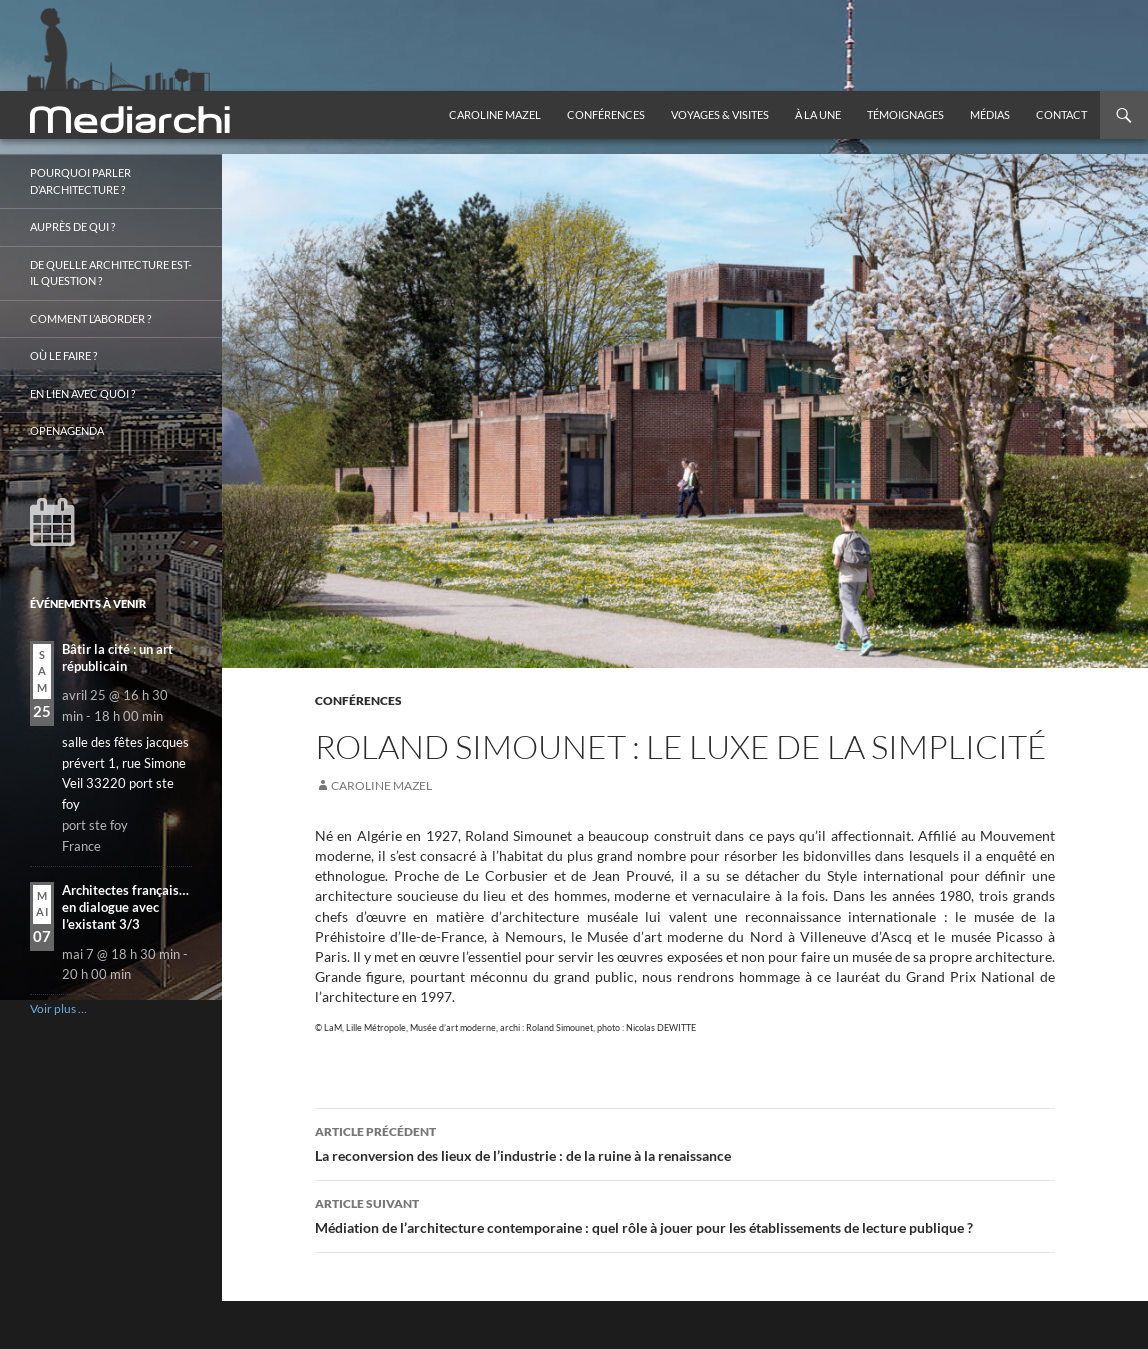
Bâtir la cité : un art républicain (117, 657)
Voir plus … (58, 1008)
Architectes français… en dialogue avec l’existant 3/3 (125, 907)
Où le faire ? (63, 355)
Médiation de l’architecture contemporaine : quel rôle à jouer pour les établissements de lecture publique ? (685, 1214)
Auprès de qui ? (72, 226)
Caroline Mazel (495, 114)
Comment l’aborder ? (90, 318)
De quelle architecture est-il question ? (111, 273)
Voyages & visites (720, 114)
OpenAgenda (67, 430)
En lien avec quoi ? (82, 393)
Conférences (606, 114)
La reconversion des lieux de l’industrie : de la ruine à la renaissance (685, 1142)
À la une (818, 114)
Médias (990, 114)
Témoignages (905, 114)
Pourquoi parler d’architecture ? (80, 181)
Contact (1061, 114)
